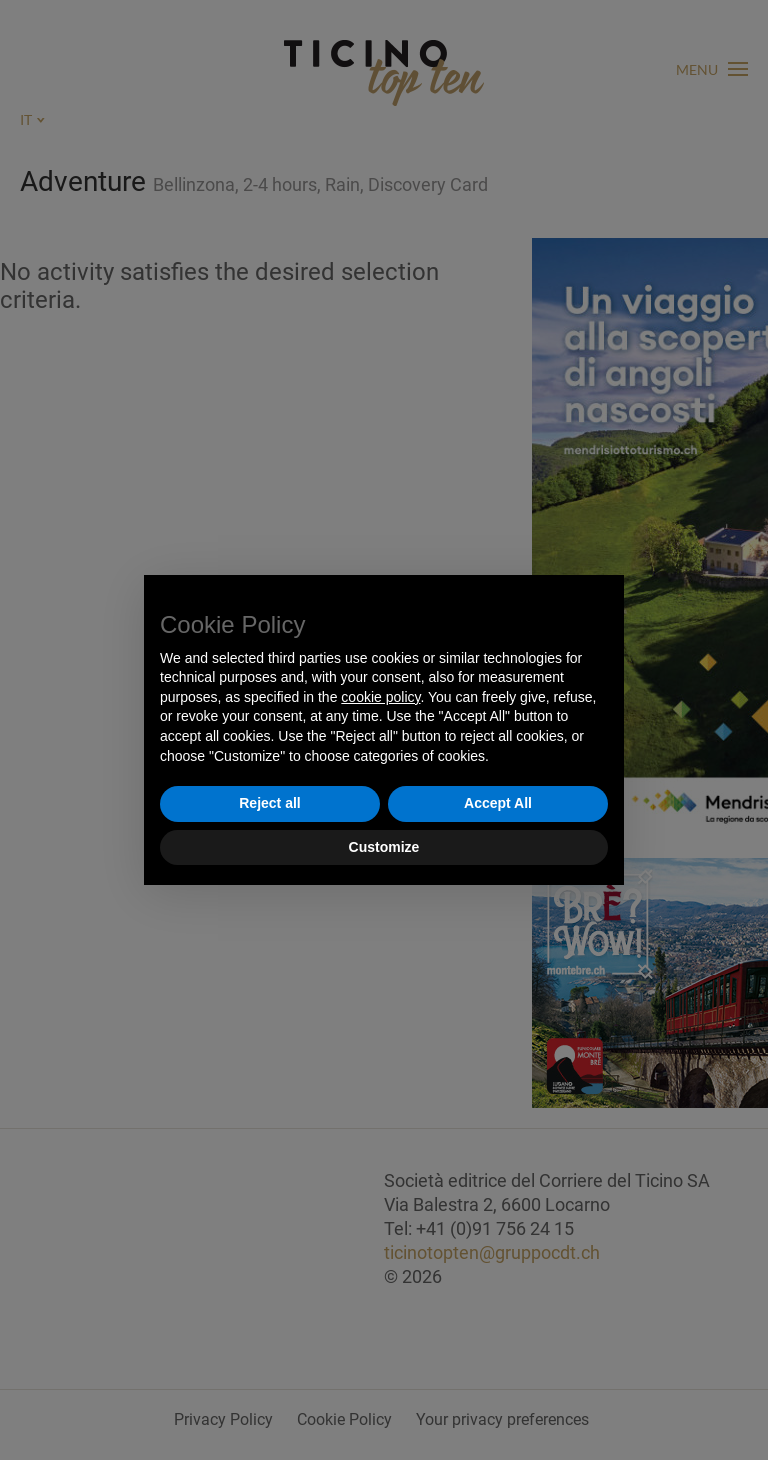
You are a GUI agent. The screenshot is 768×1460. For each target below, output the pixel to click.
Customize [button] (384, 847)
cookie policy (380, 697)
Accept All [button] (498, 803)
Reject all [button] (269, 803)
